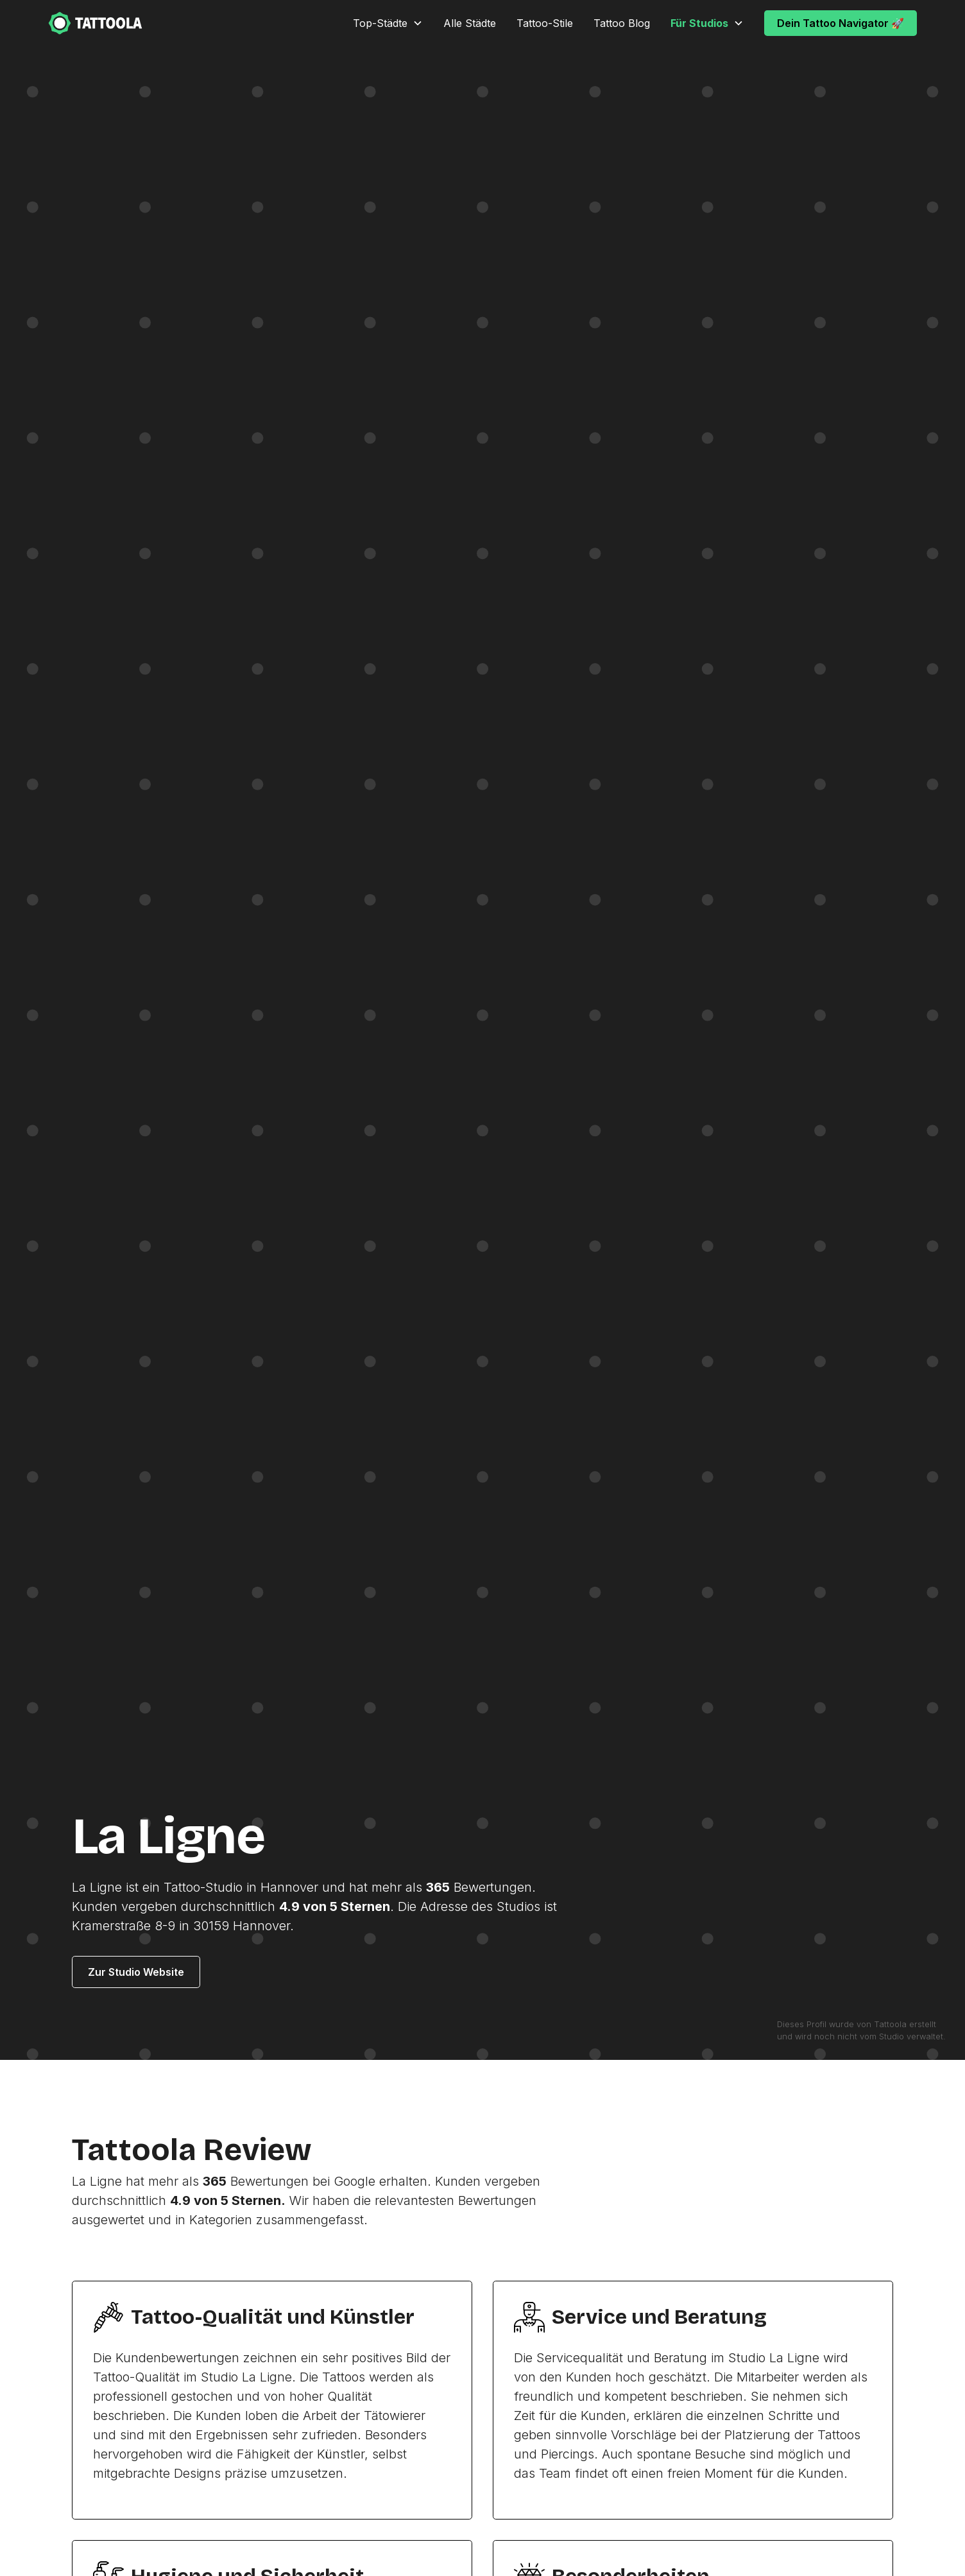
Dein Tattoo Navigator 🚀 (840, 23)
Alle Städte (469, 23)
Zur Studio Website (136, 1972)
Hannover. (263, 1925)
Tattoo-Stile (545, 23)
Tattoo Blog (622, 23)
